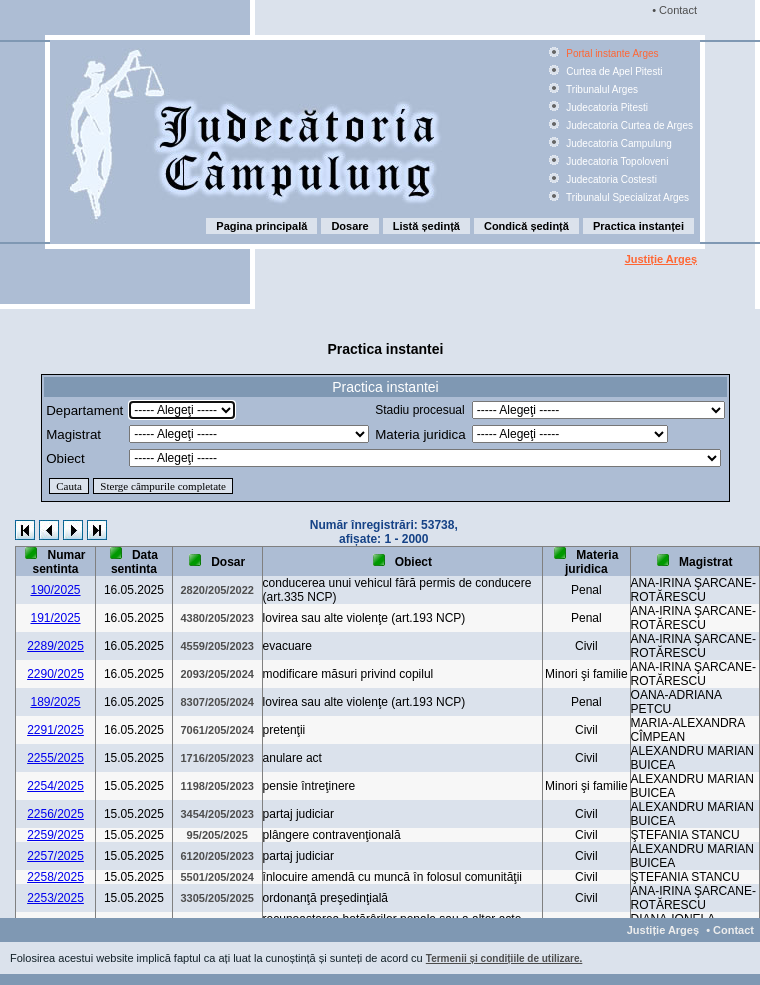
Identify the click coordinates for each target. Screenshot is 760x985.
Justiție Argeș (661, 259)
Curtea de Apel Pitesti (612, 71)
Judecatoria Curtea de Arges (628, 125)
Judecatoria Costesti (609, 179)
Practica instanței (638, 226)
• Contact (673, 10)
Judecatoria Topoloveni (615, 161)
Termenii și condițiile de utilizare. (504, 958)
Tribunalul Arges (600, 89)
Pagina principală (261, 226)
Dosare (349, 226)
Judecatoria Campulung (617, 143)
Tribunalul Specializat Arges (626, 197)
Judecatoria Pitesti (605, 107)
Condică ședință (526, 226)
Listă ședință (426, 226)
